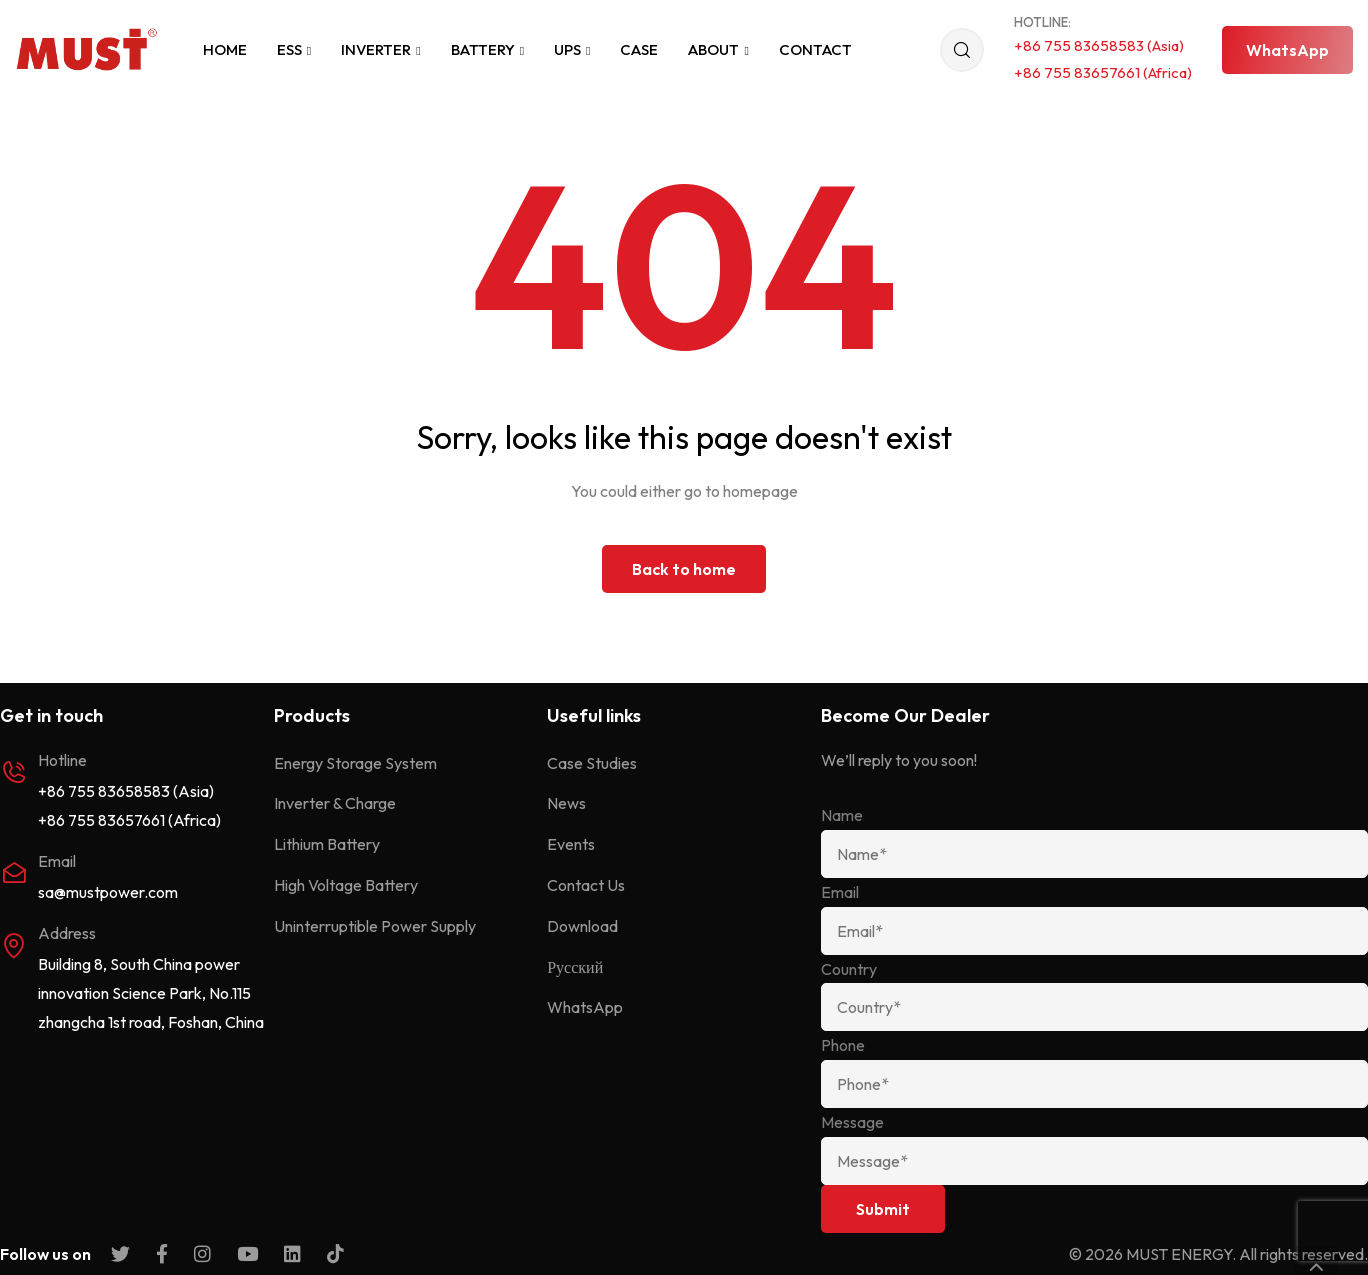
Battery (487, 49)
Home (225, 49)
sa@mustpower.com (108, 892)
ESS (294, 49)
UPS (572, 49)
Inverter (380, 49)
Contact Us (586, 885)
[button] (1287, 50)
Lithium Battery (327, 844)
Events (571, 844)
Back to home (684, 569)
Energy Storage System (355, 763)
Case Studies (592, 763)
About (718, 49)
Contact (815, 49)
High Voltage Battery (346, 885)
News (566, 803)
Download (582, 926)
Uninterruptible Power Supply (375, 926)
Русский (575, 967)
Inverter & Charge (335, 803)
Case (639, 49)
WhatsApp (585, 1007)
